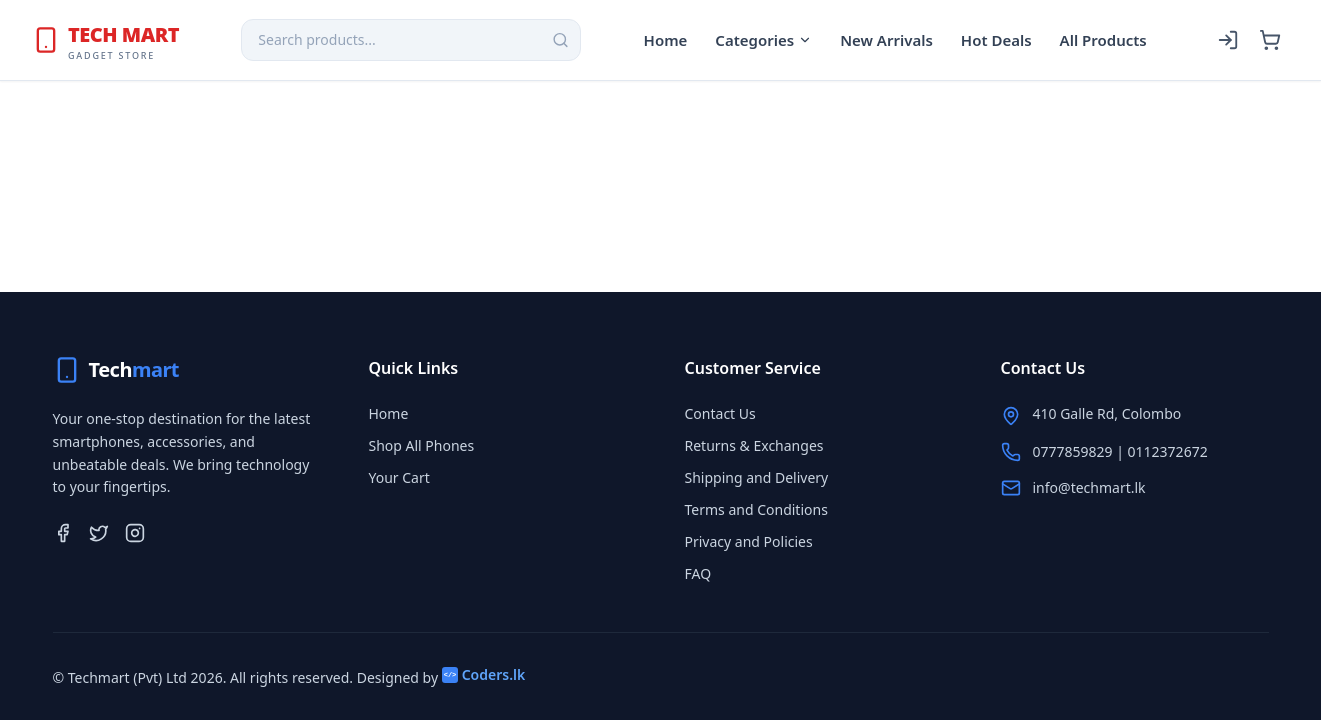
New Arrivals (886, 40)
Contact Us (720, 413)
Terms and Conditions (756, 509)
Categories (763, 40)
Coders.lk (484, 674)
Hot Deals (996, 40)
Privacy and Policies (749, 541)
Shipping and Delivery (757, 477)
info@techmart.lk (1089, 487)
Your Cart (399, 477)
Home (666, 40)
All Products (1103, 40)
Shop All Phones (422, 445)
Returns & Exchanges (754, 445)
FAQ (698, 573)
